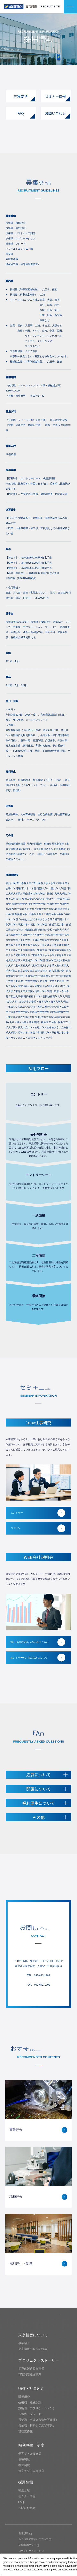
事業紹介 (24, 2343)
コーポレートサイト (30, 2550)
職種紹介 (24, 2396)
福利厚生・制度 (31, 2445)
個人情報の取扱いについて (33, 2539)
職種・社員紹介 (31, 2388)
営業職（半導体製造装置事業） (38, 2419)
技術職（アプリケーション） (37, 2408)
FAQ (21, 2502)
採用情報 (25, 2482)
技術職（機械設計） (31, 2402)
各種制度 (24, 2459)
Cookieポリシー (27, 2544)
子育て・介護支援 (29, 2453)
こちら (19, 1105)
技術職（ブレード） (31, 2414)
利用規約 (24, 2533)
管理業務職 (25, 2431)
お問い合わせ (27, 2507)
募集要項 (24, 2490)
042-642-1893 (42, 1975)
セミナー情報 (27, 2496)
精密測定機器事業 (29, 2374)
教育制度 (24, 2465)
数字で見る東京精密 (31, 2471)
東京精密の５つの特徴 (32, 2348)
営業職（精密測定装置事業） (37, 2425)
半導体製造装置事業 (31, 2368)
